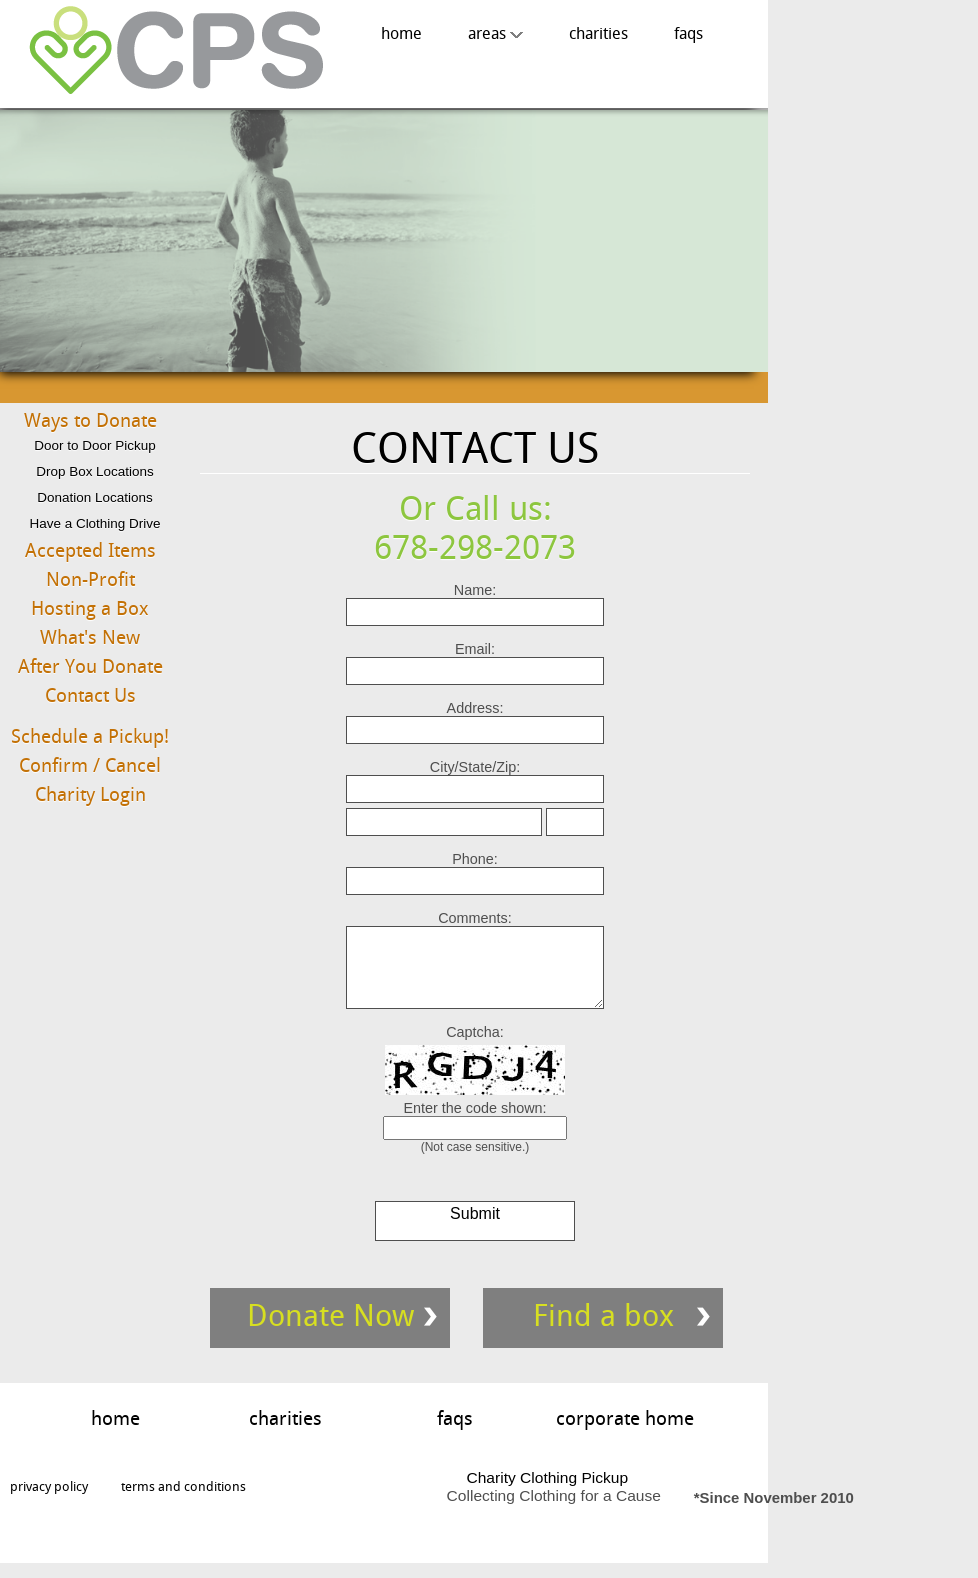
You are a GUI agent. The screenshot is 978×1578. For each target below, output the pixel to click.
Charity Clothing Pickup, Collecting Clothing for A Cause (169, 51)
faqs (688, 33)
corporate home (625, 1433)
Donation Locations (94, 497)
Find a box (603, 1330)
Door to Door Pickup (94, 445)
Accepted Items (90, 550)
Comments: (475, 918)
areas (495, 33)
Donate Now (330, 1330)
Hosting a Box (90, 608)
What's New (90, 637)
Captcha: (475, 1047)
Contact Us (90, 695)
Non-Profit (90, 579)
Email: (475, 649)
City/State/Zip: (475, 767)
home (401, 33)
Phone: (475, 859)
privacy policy (49, 1501)
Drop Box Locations (95, 471)
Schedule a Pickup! (90, 736)
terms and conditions (183, 1501)
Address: (475, 708)
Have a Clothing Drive (94, 523)
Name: (475, 590)
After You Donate (90, 666)
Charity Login (90, 794)
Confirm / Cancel (90, 765)
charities (598, 33)
